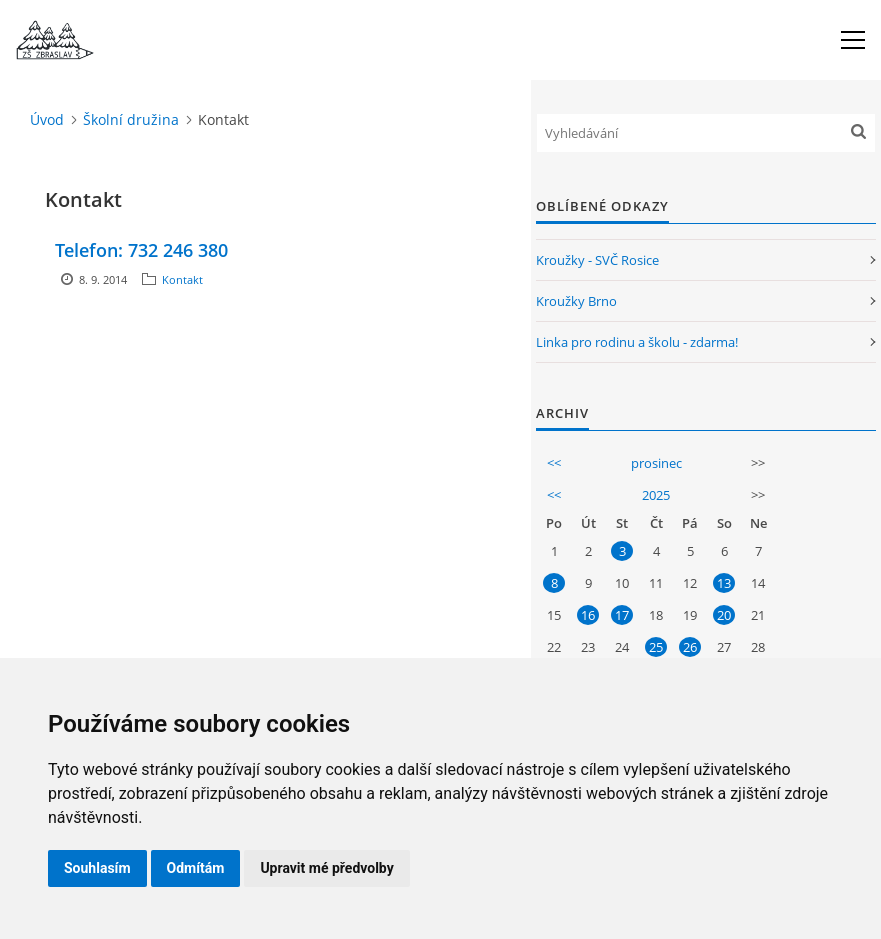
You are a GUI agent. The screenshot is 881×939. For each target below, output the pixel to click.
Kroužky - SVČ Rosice (597, 260)
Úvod (47, 119)
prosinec (656, 463)
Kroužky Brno (576, 301)
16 (588, 615)
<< (554, 463)
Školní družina (131, 119)
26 (690, 647)
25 (656, 647)
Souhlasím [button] (97, 868)
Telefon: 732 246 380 (141, 250)
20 (724, 615)
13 (724, 583)
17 (622, 615)
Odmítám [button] (196, 868)
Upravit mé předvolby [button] (326, 868)
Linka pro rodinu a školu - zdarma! (637, 342)
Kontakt (182, 279)
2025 (656, 495)
